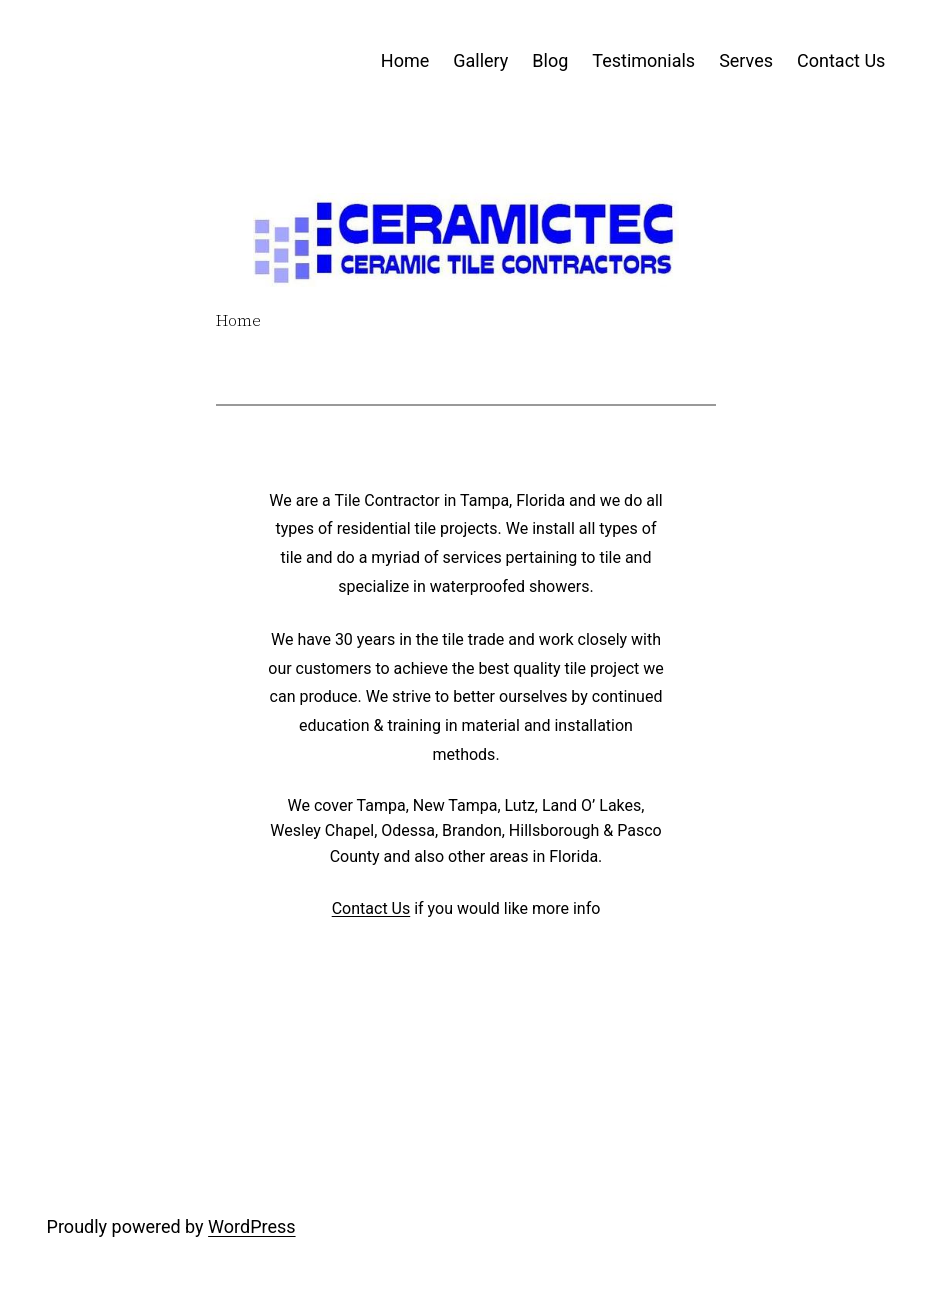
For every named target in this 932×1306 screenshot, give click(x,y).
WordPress (251, 1226)
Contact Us (371, 908)
